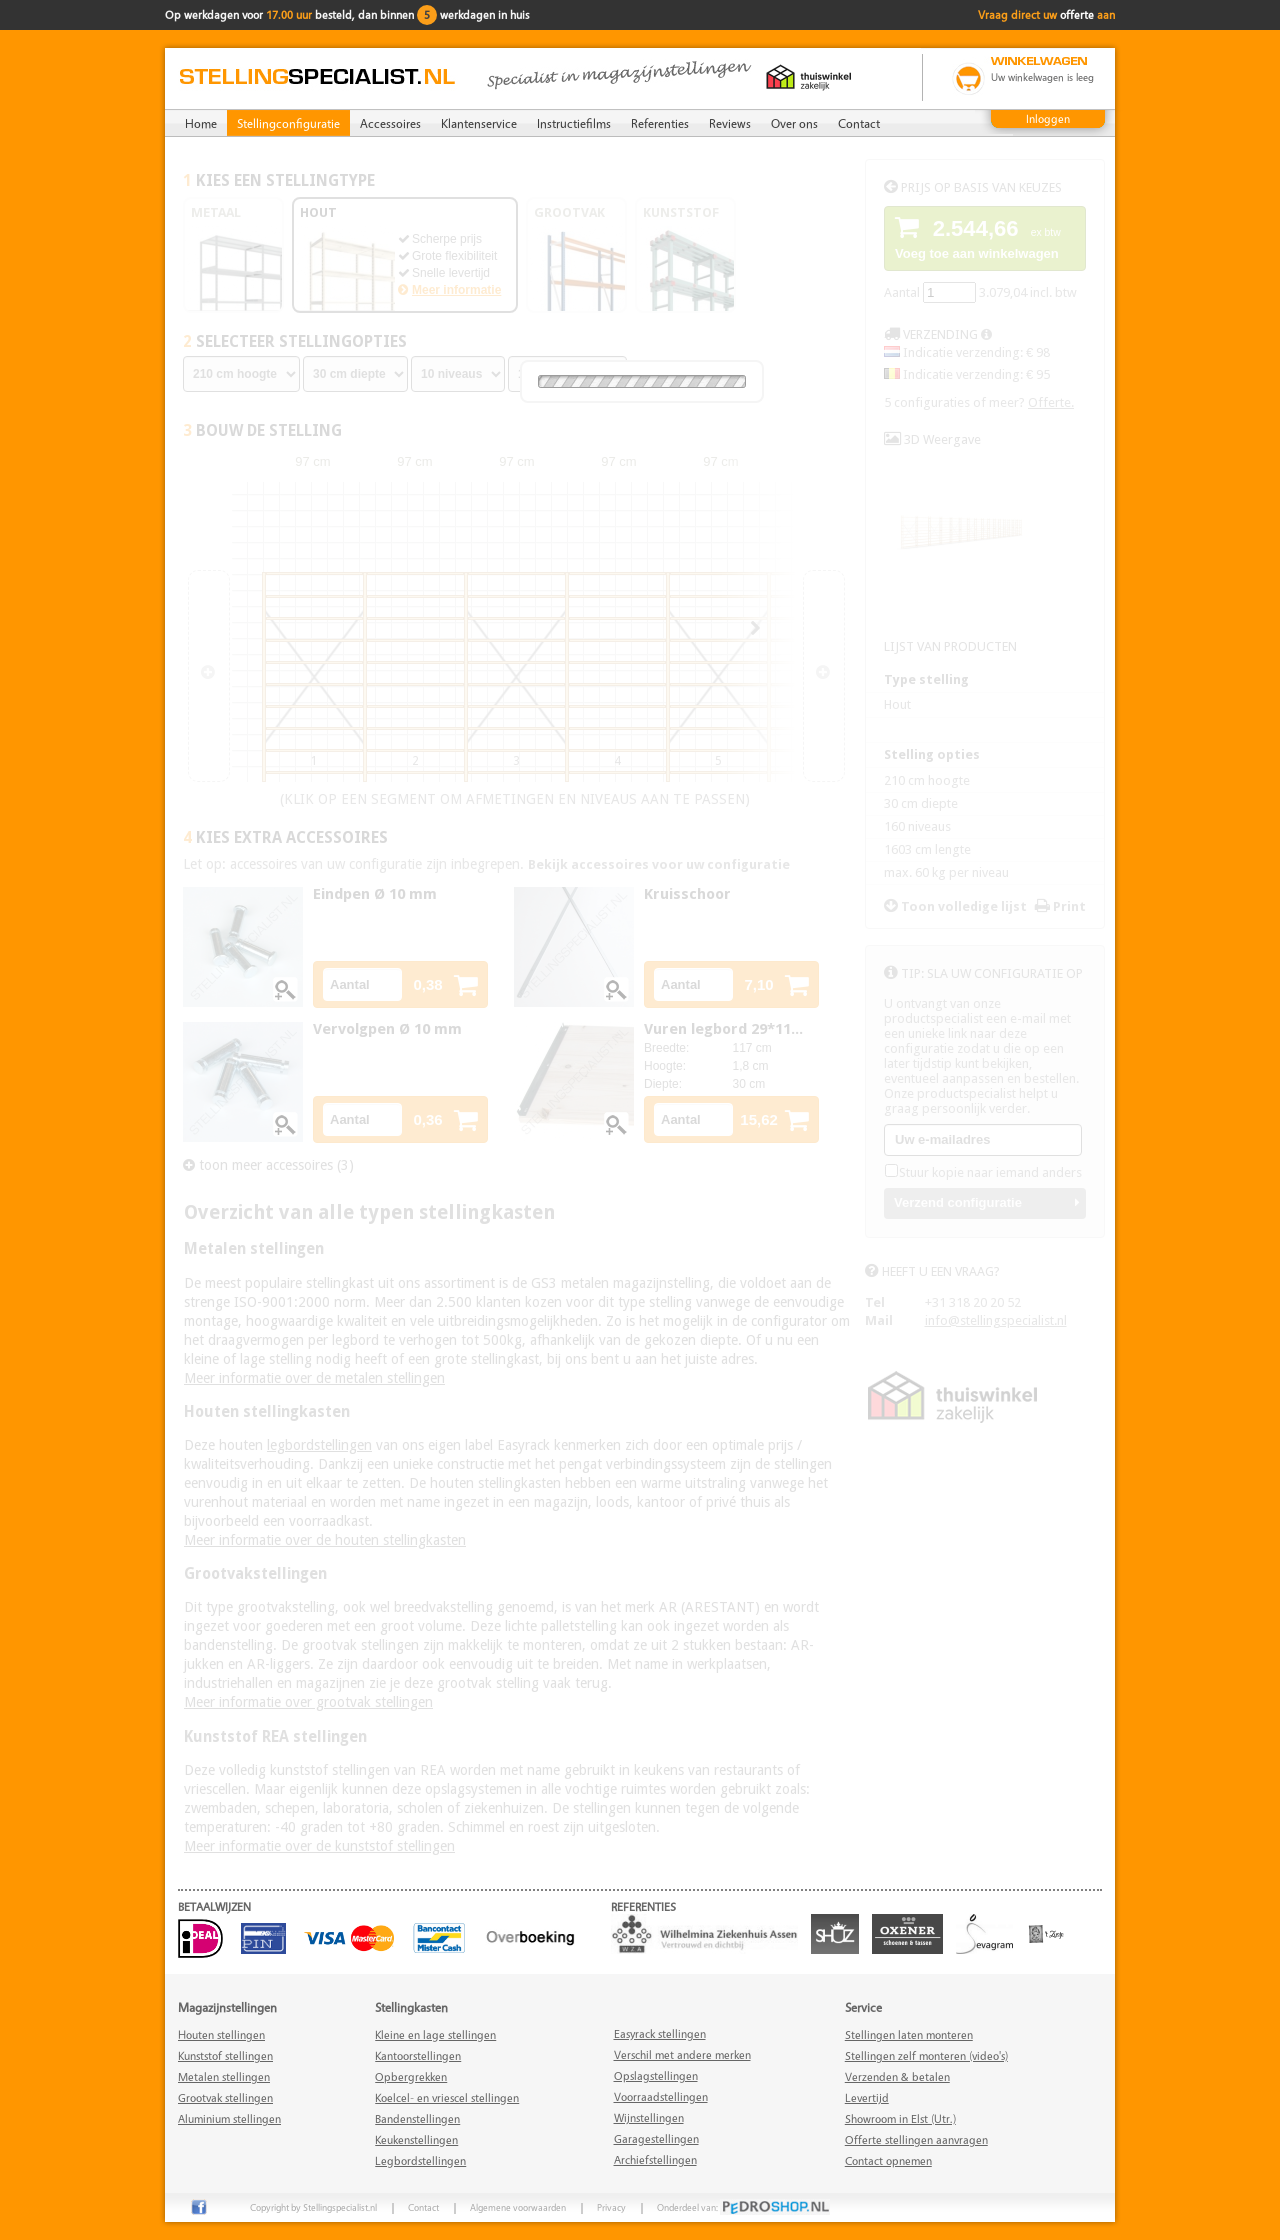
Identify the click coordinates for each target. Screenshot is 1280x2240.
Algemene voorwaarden (518, 2207)
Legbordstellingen (420, 2160)
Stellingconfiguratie (288, 123)
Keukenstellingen (416, 2139)
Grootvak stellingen (225, 2097)
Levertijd (867, 2097)
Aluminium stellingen (229, 2118)
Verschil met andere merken (682, 2054)
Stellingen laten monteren (909, 2034)
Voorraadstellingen (661, 2096)
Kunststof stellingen (225, 2055)
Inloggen (1048, 118)
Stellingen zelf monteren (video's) (926, 2055)
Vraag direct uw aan (1046, 14)
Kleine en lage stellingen (435, 2034)
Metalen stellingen (224, 2076)
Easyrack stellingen (660, 2033)
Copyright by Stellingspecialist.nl (313, 2207)
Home (201, 123)
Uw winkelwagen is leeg (1042, 77)
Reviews (730, 123)
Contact (859, 123)
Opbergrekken (411, 2076)
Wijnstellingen (649, 2117)
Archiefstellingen (655, 2159)
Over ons (794, 123)
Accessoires (390, 123)
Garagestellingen (656, 2138)
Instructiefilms (574, 123)
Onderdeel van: (743, 2207)
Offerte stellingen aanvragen (916, 2139)
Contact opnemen (888, 2160)
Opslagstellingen (656, 2075)
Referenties (660, 123)
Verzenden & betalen (897, 2076)
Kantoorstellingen (418, 2055)
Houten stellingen (221, 2034)
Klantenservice (479, 123)
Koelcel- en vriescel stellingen (447, 2097)
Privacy (611, 2207)
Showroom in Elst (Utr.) (900, 2118)
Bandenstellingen (417, 2118)
